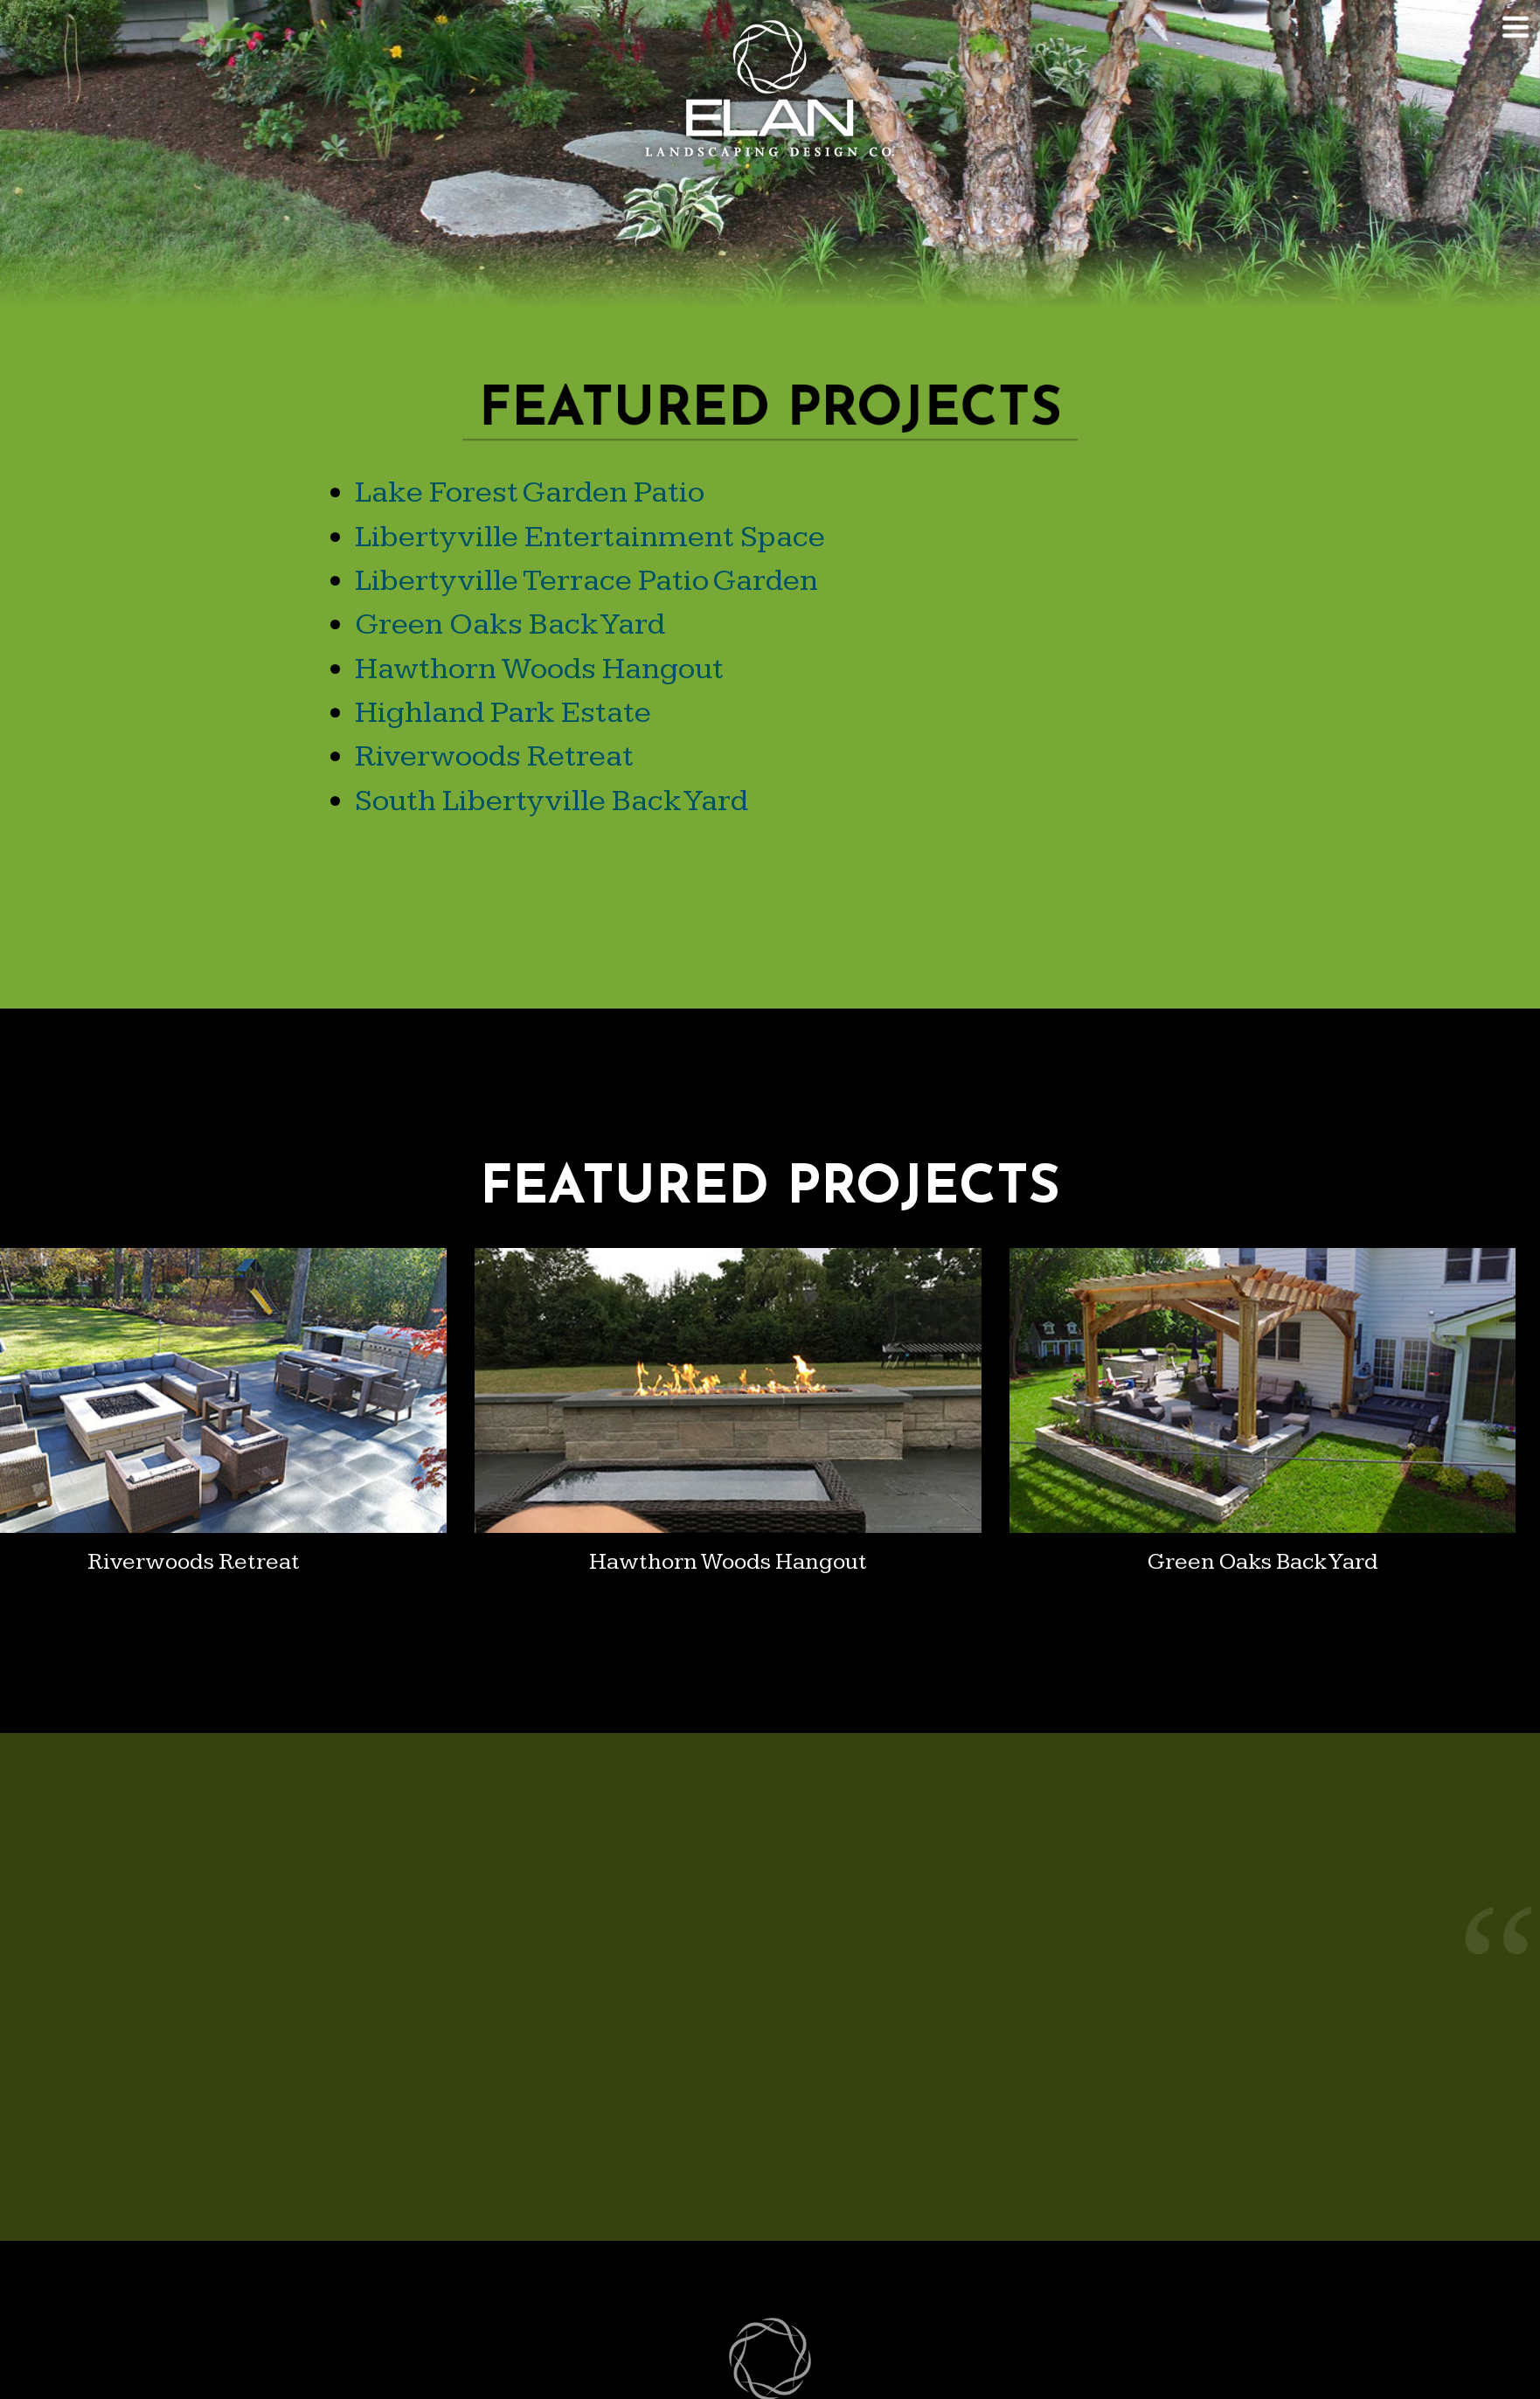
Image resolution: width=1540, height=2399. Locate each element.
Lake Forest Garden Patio (529, 492)
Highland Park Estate (503, 712)
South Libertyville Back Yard (551, 801)
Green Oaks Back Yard (510, 624)
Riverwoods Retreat (494, 756)
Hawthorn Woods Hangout (539, 669)
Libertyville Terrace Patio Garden (586, 581)
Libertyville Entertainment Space (590, 537)
